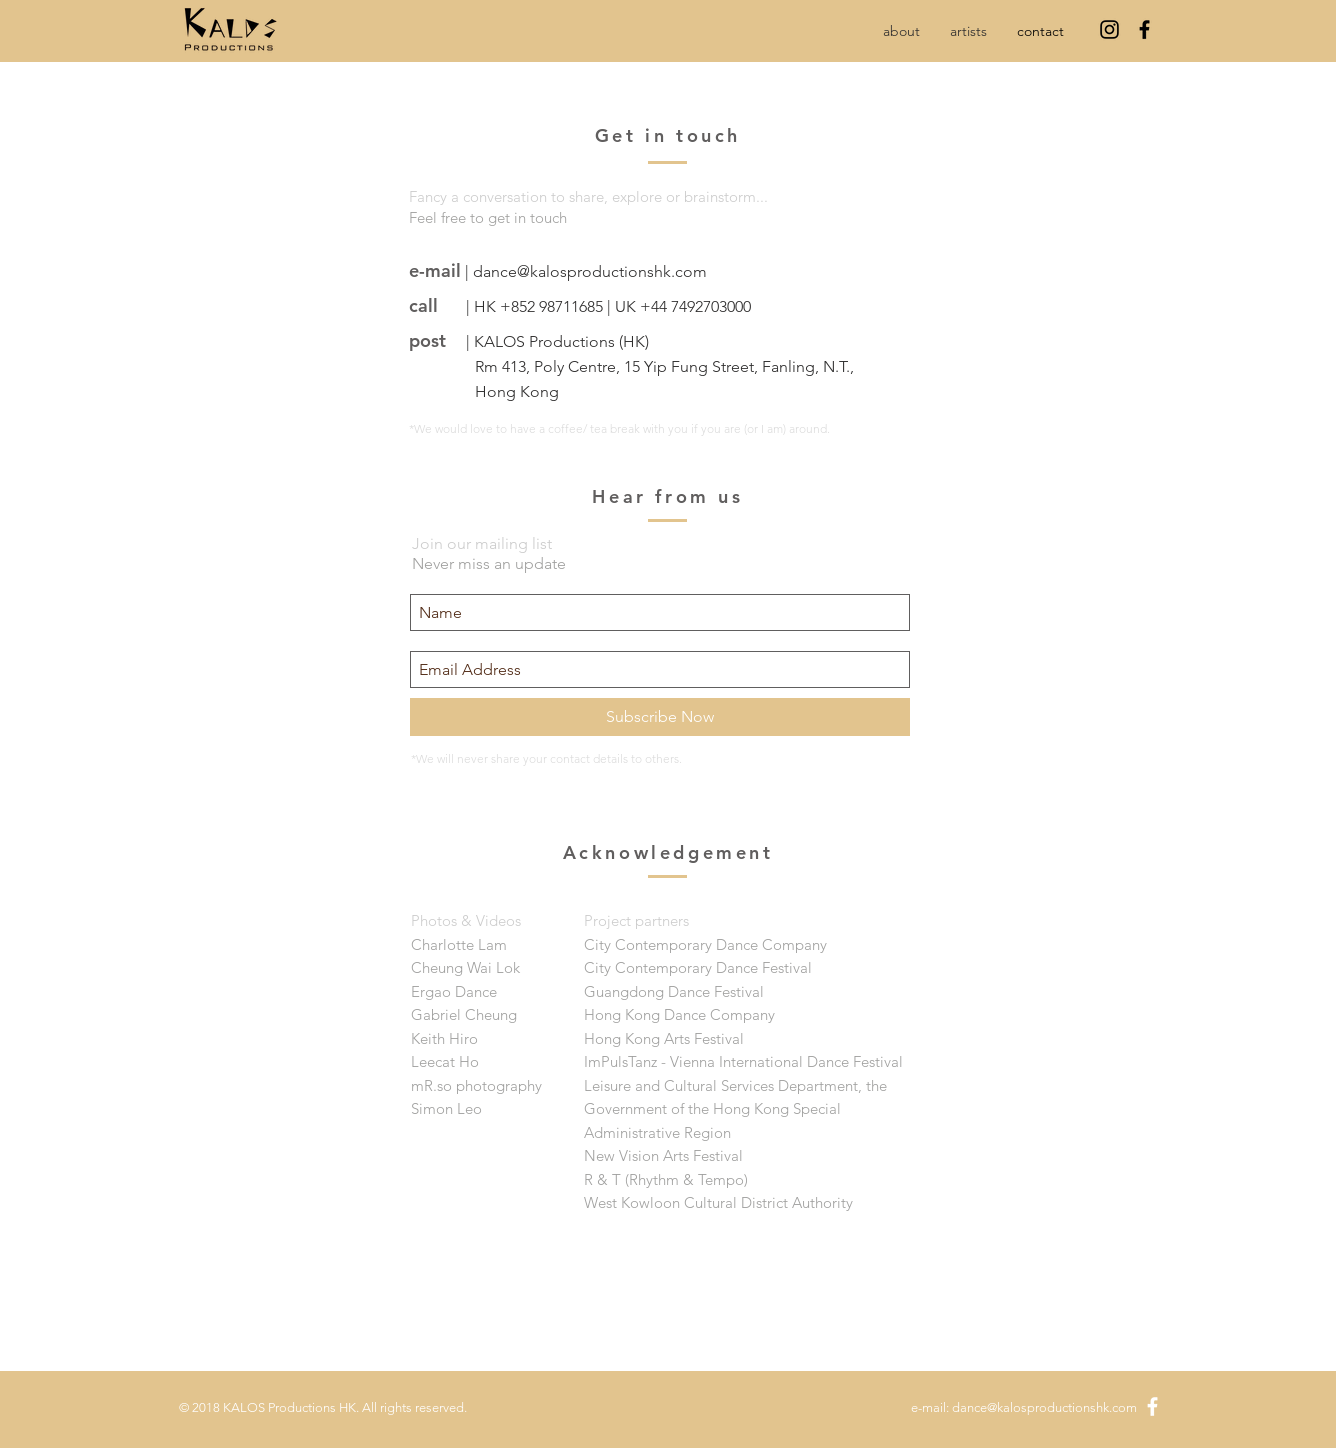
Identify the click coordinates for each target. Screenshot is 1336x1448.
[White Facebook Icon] (1152, 1406)
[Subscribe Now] (660, 717)
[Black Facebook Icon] (1144, 29)
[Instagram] (1109, 29)
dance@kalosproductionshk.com (590, 271)
